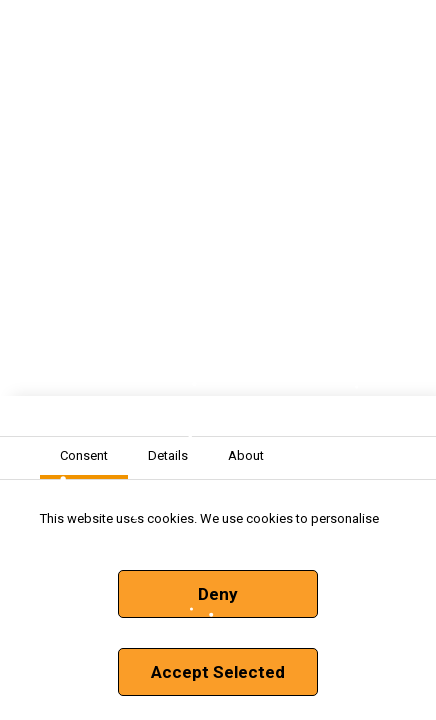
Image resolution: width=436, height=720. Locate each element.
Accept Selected (218, 672)
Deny (218, 594)
